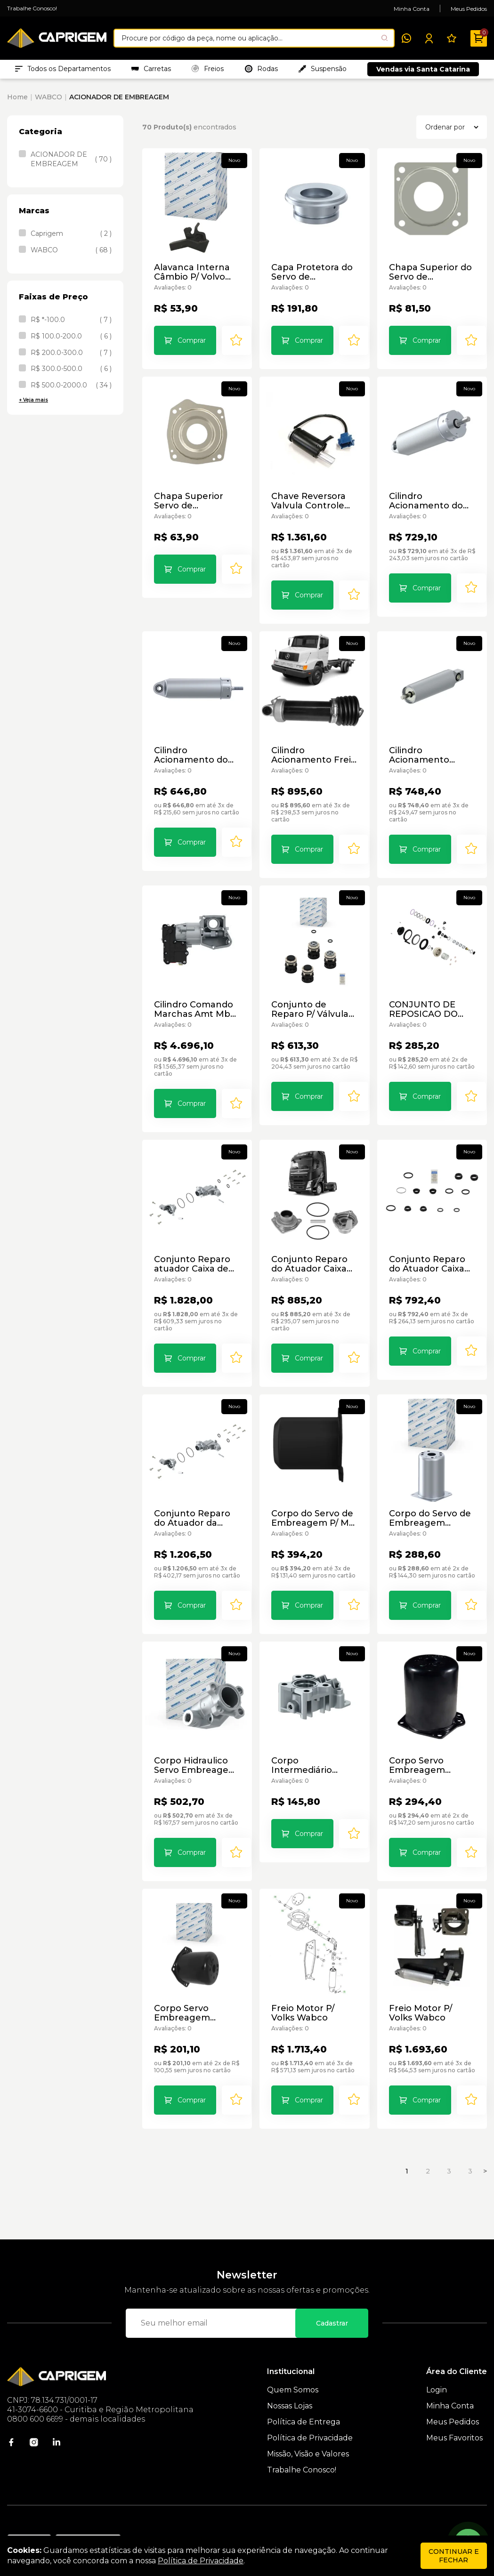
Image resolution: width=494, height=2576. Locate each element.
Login (436, 2364)
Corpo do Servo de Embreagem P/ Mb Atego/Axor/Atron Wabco (311, 1496)
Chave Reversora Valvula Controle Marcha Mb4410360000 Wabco (306, 507)
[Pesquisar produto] (384, 38)
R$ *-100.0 (71, 325)
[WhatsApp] (406, 38)
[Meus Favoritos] (451, 38)
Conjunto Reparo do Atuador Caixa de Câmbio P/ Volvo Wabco (314, 1249)
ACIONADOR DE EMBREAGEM (119, 101)
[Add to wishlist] (234, 347)
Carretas (151, 71)
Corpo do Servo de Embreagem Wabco (431, 1496)
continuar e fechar (454, 2555)
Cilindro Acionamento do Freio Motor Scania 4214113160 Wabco (428, 507)
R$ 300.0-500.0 (71, 373)
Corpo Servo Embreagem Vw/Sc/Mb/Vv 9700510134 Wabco (194, 1990)
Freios (208, 71)
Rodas (261, 71)
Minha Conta (411, 8)
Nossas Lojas (289, 2380)
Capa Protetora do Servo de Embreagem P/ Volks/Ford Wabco (309, 279)
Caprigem (71, 238)
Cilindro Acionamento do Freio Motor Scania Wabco (193, 754)
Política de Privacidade (310, 2412)
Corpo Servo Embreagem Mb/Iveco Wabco (423, 1743)
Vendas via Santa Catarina (423, 71)
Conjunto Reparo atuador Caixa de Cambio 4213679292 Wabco (196, 1249)
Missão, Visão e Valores (308, 2428)
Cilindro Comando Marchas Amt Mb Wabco (191, 1001)
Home (17, 101)
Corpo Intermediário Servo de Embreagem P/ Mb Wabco (314, 1743)
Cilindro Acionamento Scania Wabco (417, 754)
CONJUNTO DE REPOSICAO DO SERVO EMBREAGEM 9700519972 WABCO (430, 1001)
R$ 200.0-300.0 (71, 357)
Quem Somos (292, 2364)
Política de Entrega (303, 2396)
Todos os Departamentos (63, 71)
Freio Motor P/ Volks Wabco (313, 1990)
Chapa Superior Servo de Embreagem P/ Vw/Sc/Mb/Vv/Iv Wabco (186, 507)
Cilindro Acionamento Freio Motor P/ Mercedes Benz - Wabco (311, 754)
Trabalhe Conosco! (32, 8)
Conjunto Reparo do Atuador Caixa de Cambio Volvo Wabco (431, 1249)
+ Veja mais (33, 405)
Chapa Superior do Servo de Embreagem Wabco (431, 279)
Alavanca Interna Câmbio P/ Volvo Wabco (189, 279)
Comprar (189, 347)
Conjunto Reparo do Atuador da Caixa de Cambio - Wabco (197, 1496)
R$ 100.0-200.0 (71, 341)
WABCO (48, 101)
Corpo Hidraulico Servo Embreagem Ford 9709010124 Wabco (193, 1743)
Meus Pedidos (469, 8)
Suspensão (323, 71)
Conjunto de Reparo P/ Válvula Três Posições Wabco (314, 1001)
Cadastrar (332, 2298)
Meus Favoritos (454, 2412)
